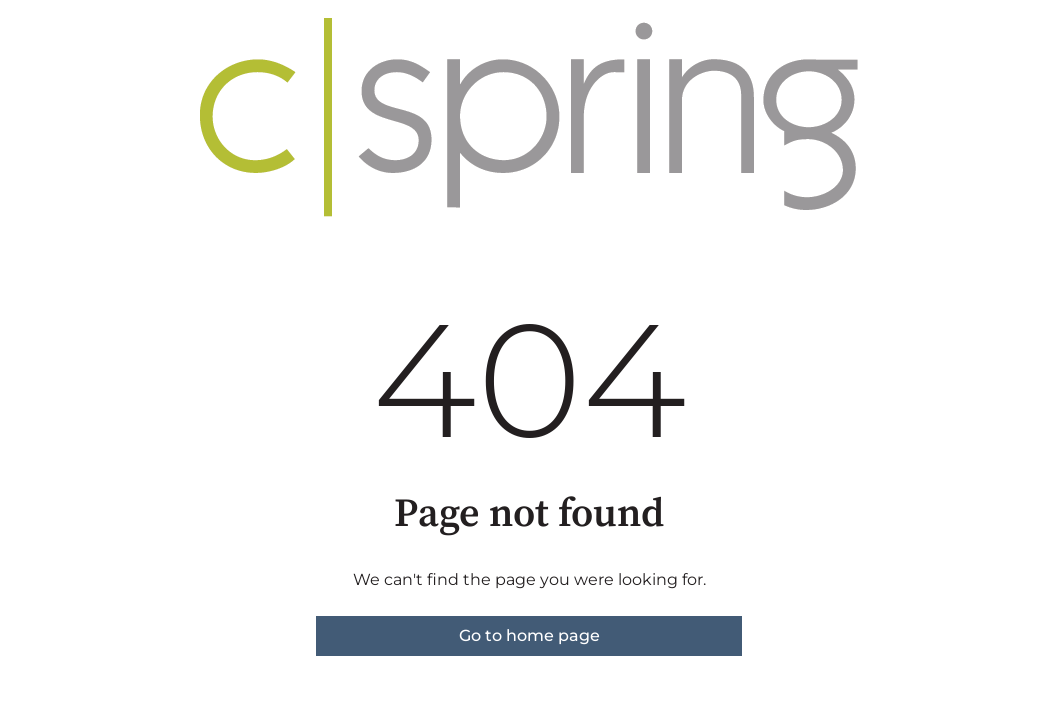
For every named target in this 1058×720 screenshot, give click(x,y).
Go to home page (529, 635)
